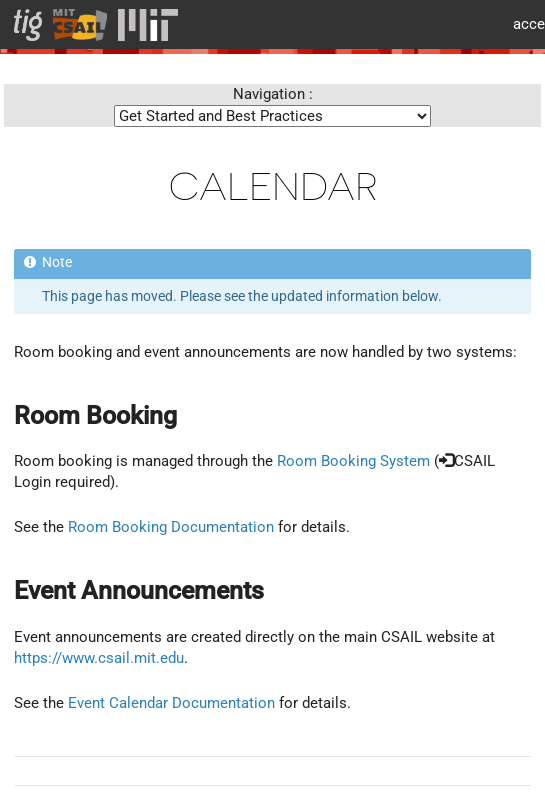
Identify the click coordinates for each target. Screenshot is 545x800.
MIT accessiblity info (522, 24)
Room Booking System (353, 461)
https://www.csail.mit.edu (99, 658)
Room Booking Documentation (171, 527)
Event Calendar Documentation (171, 703)
